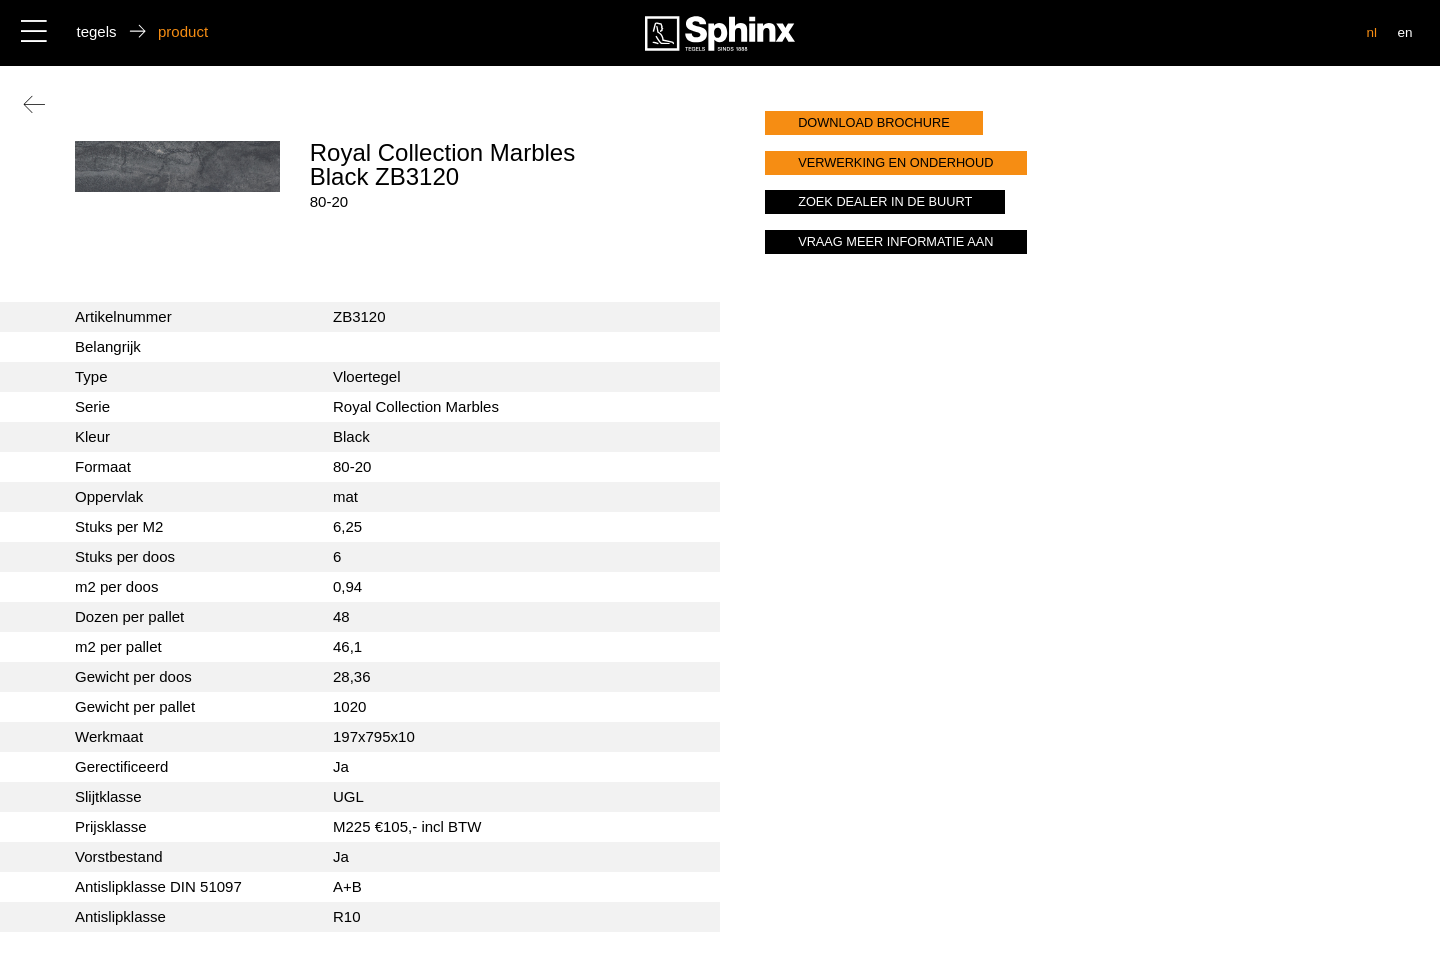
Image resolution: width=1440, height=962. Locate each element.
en (1404, 32)
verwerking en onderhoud (895, 162)
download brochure (874, 122)
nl (1372, 32)
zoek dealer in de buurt (885, 201)
